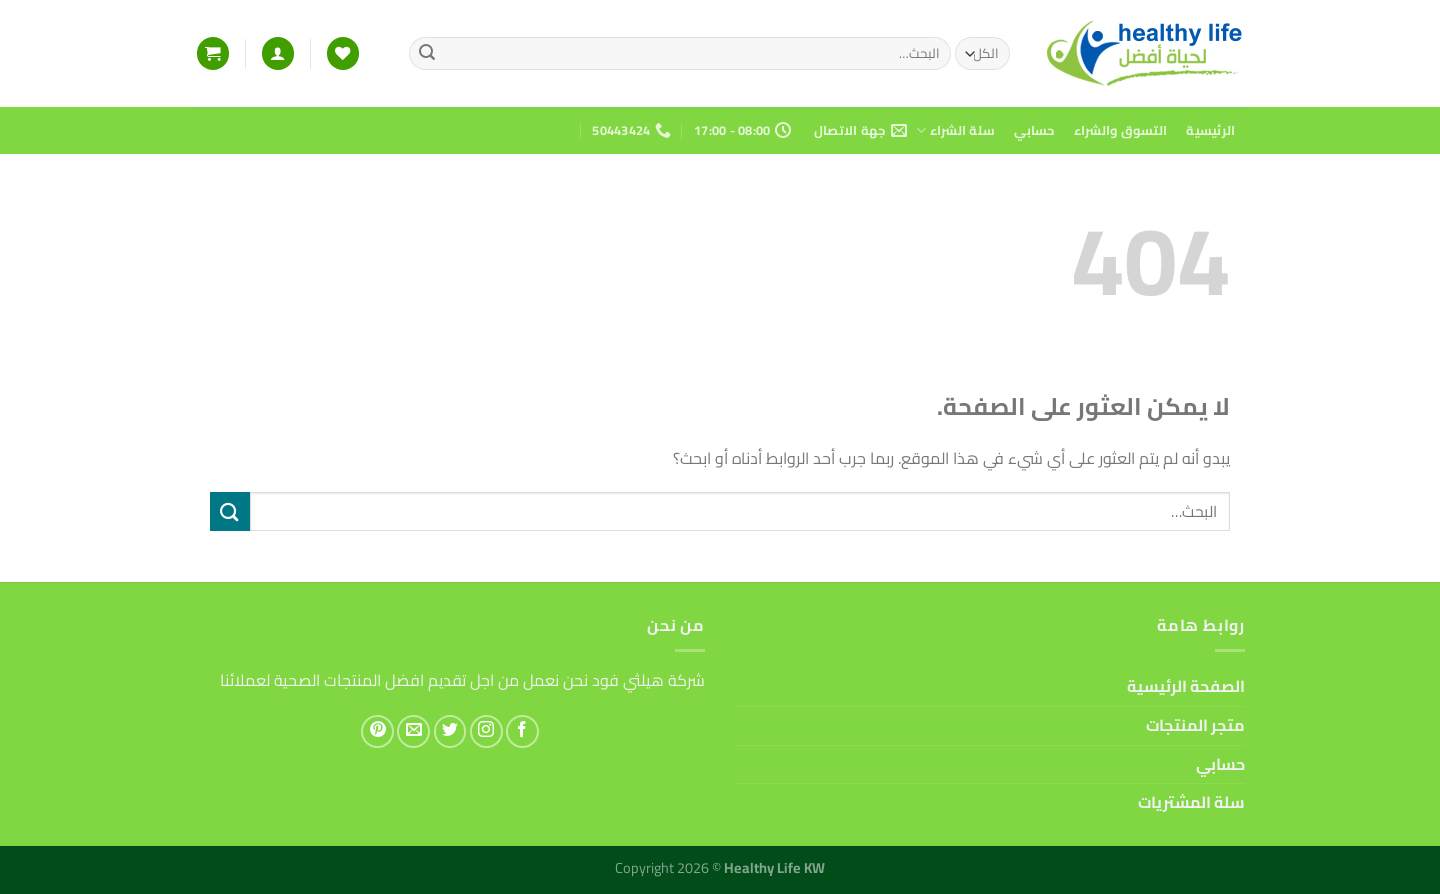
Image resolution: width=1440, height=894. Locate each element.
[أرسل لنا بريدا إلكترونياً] (413, 731)
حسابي (1034, 130)
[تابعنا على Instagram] (486, 731)
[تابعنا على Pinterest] (377, 731)
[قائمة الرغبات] (343, 53)
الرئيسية (1210, 130)
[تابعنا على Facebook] (522, 731)
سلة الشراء (955, 130)
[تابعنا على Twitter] (450, 731)
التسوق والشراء (1120, 130)
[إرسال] (427, 54)
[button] (278, 53)
